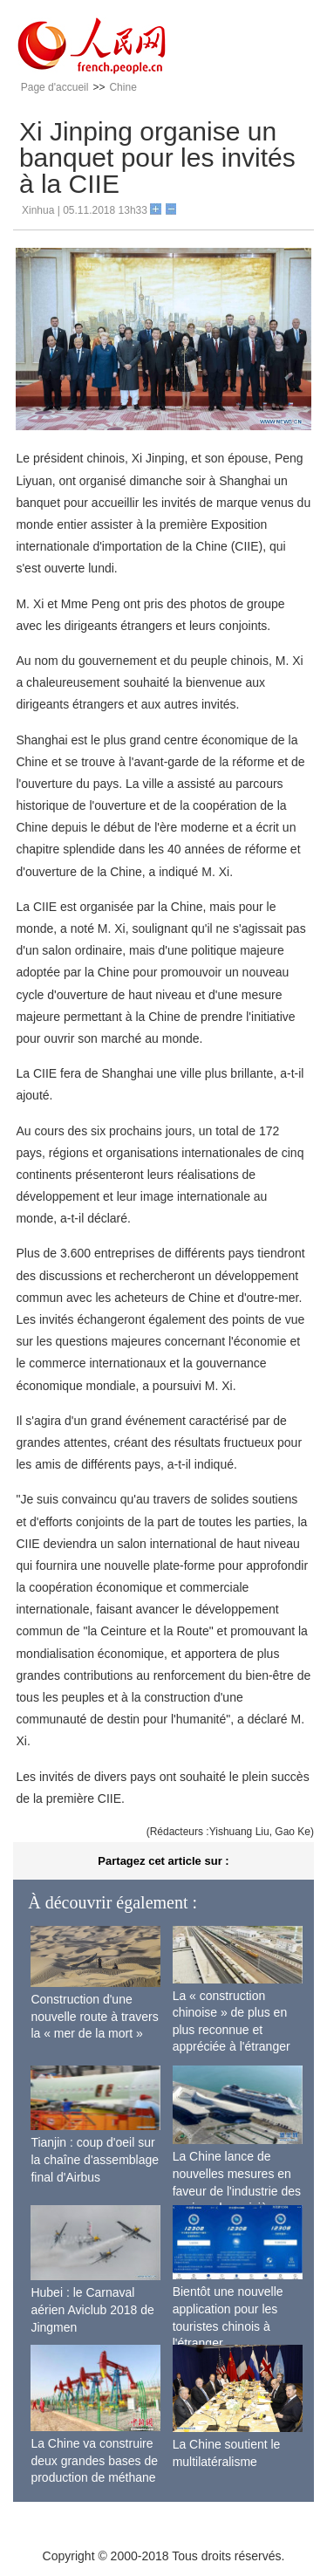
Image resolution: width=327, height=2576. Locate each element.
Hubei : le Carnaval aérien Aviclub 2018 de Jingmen (92, 2309)
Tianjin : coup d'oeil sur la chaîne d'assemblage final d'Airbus (95, 2159)
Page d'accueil (55, 87)
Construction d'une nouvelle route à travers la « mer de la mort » (94, 2016)
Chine (122, 87)
